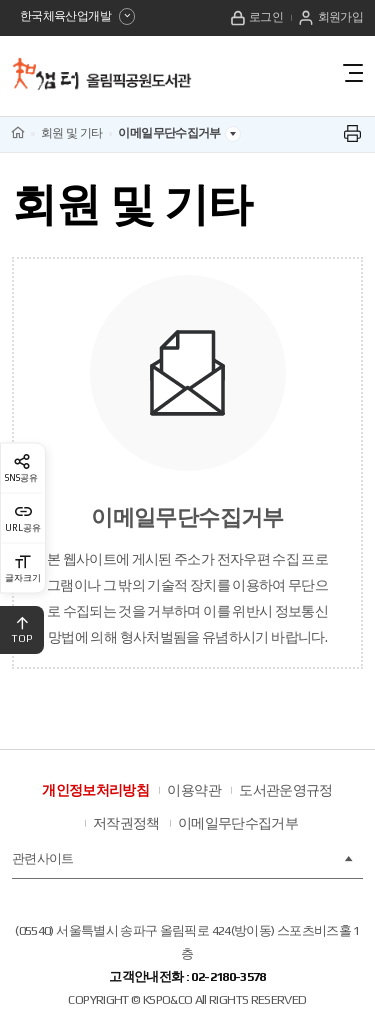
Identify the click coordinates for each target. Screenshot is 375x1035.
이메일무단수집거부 (238, 823)
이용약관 (193, 790)
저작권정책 (126, 823)
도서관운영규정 (286, 790)
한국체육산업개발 (78, 17)
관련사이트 (183, 859)
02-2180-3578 (228, 976)
